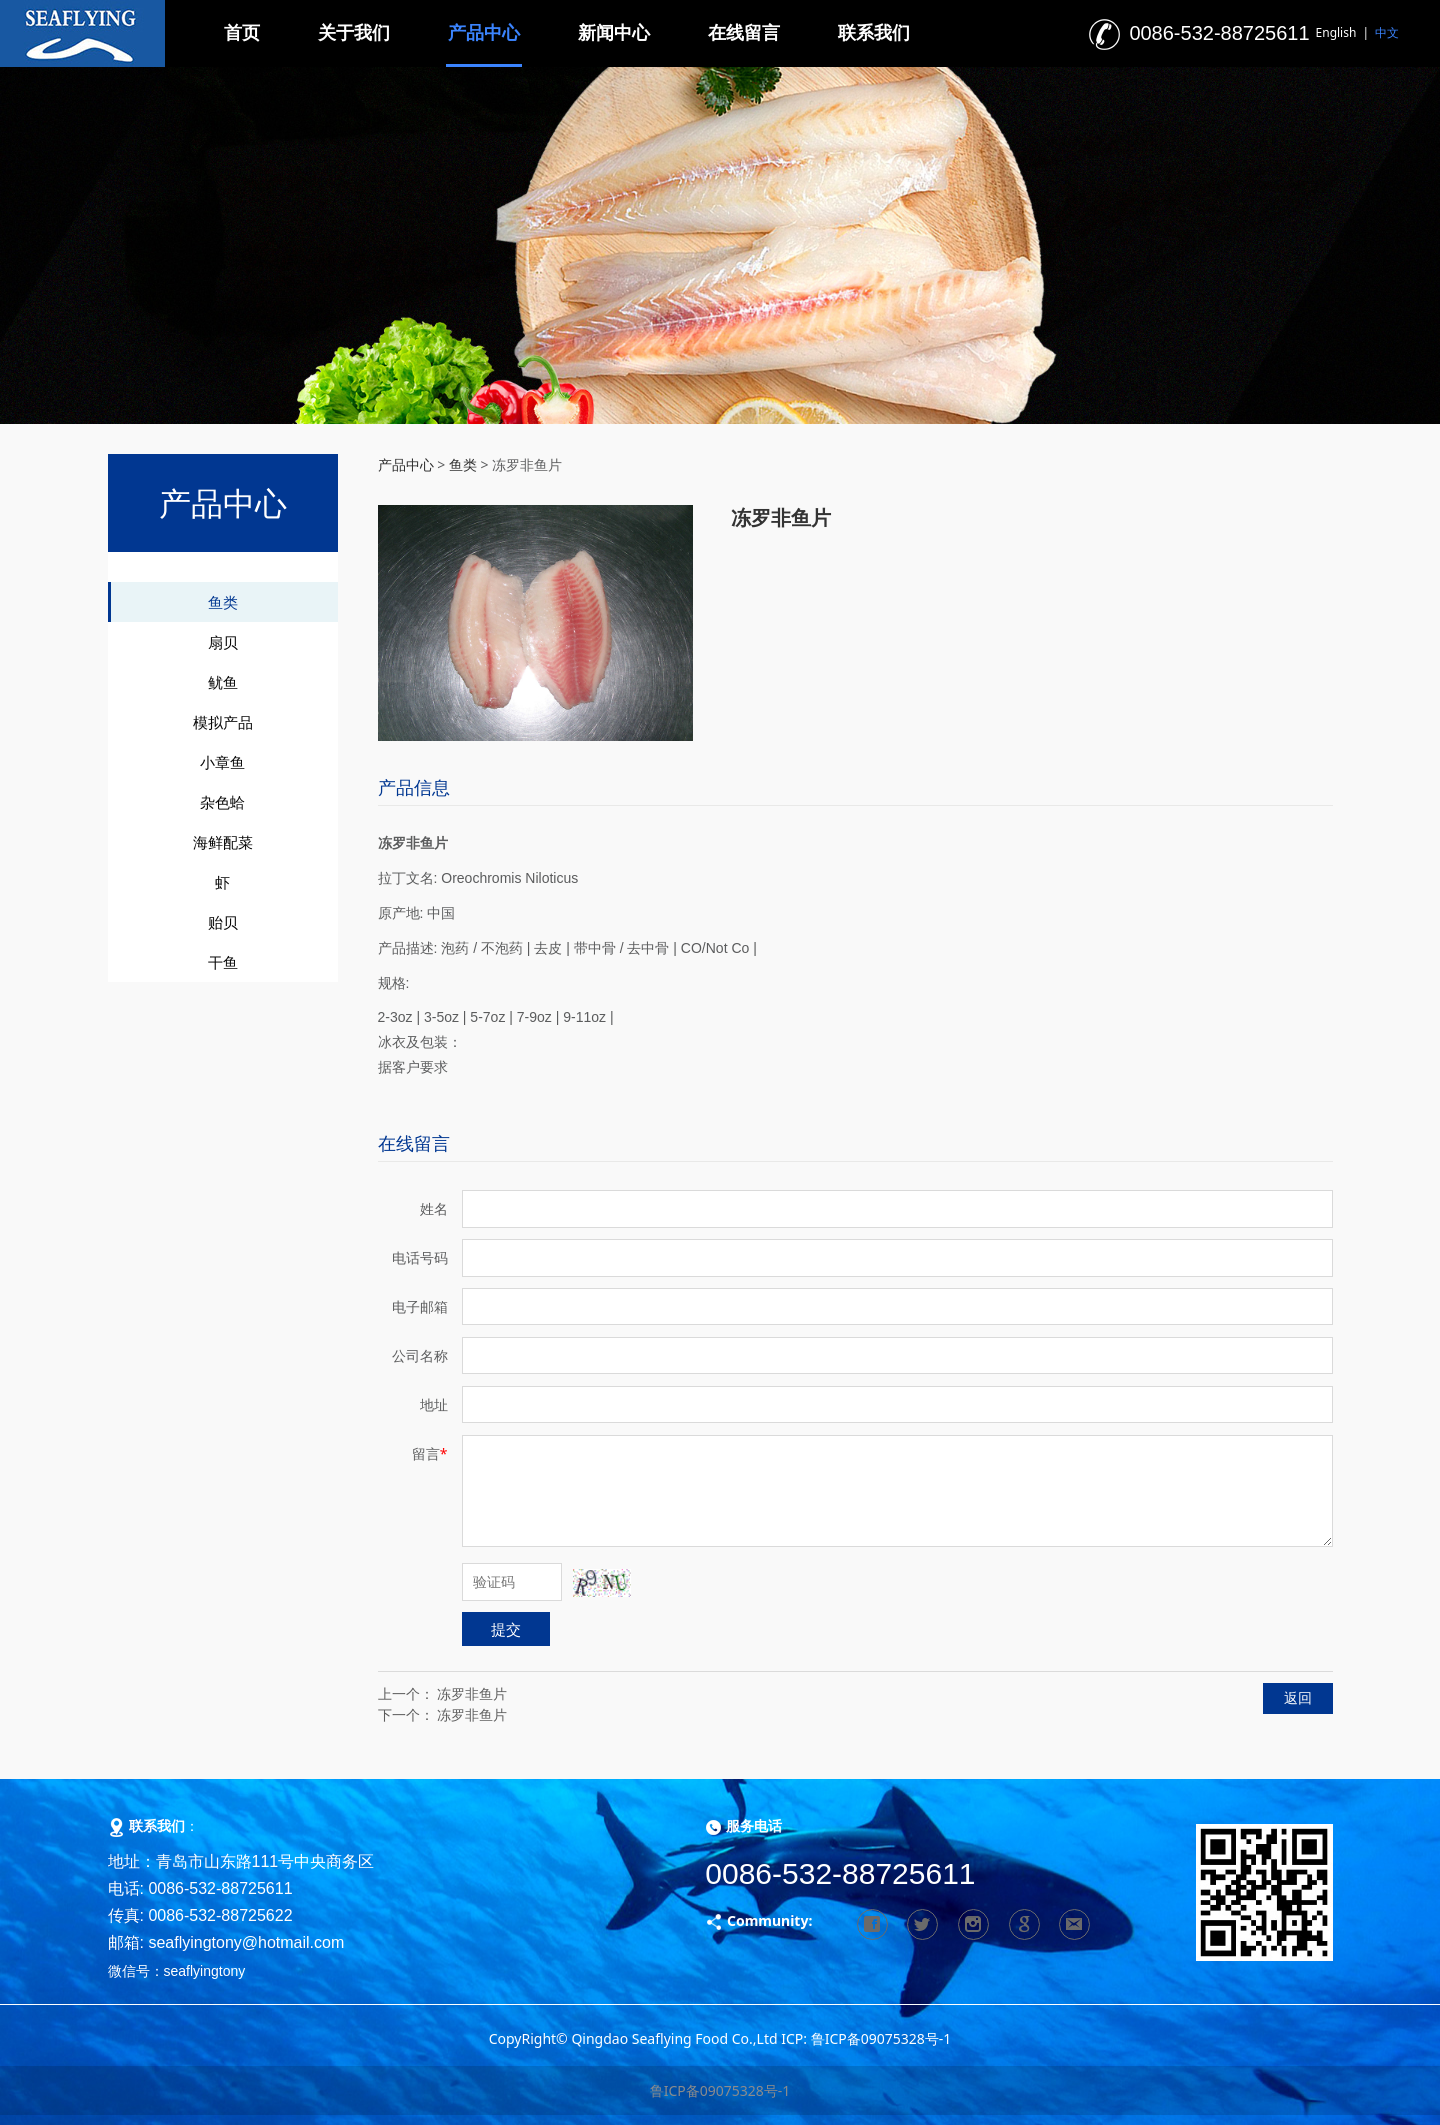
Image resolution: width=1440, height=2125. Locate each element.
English (1336, 32)
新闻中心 (614, 33)
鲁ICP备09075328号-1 (720, 2090)
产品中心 (484, 33)
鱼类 (223, 602)
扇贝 (223, 642)
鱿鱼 (223, 682)
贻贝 (223, 922)
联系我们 (874, 33)
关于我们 (354, 33)
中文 (1387, 32)
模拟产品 (223, 722)
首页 (242, 33)
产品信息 (414, 787)
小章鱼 (222, 762)
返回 (1298, 1697)
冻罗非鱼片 (472, 1693)
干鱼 (223, 962)
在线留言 (744, 33)
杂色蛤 (222, 802)
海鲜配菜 (223, 842)
